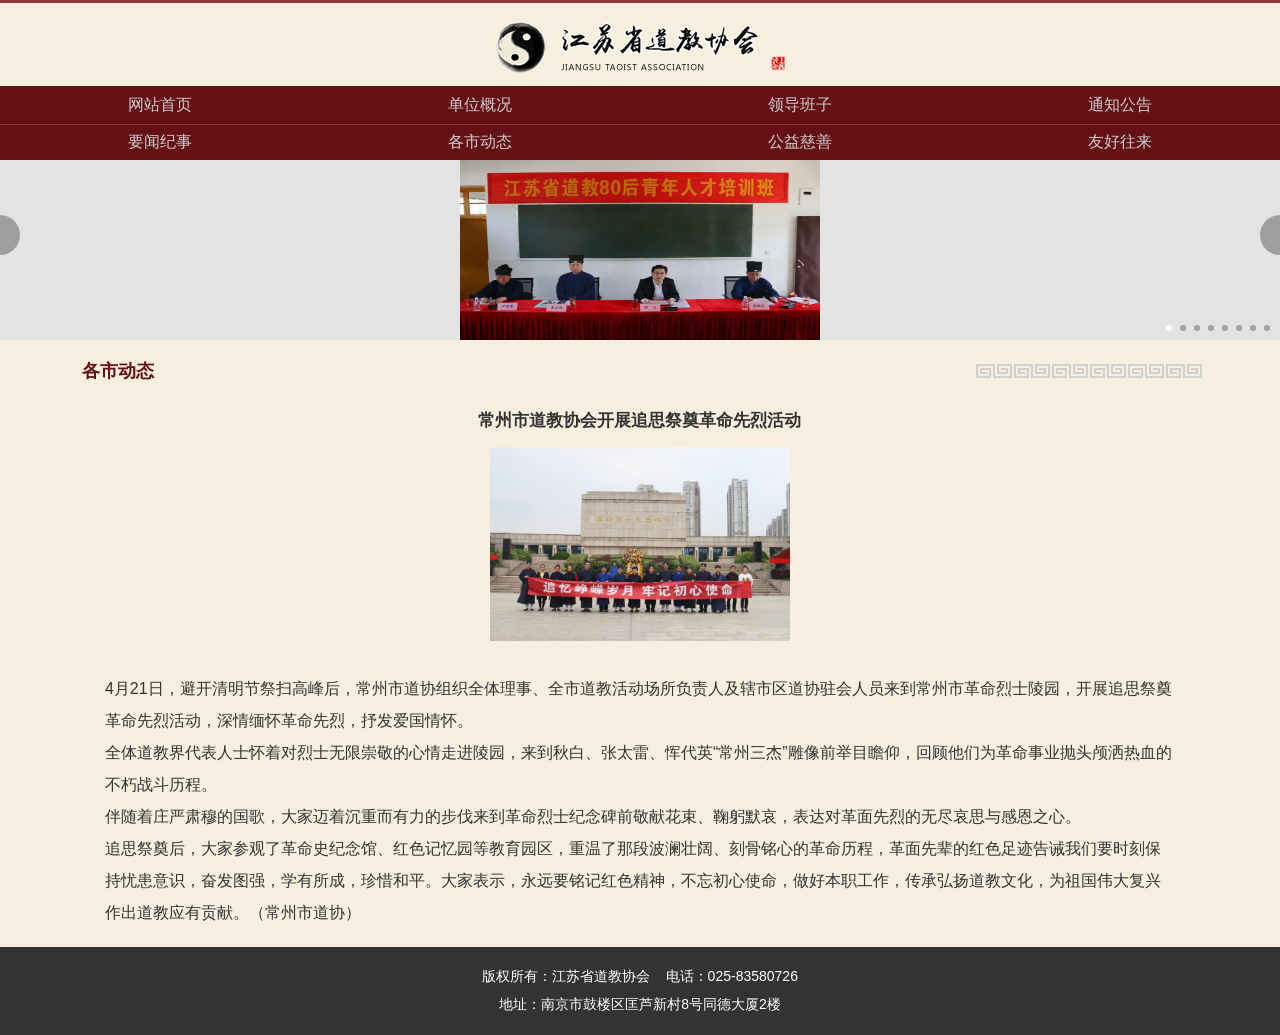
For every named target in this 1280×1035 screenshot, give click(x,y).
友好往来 (1120, 141)
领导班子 (800, 104)
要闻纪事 (160, 141)
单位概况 (480, 104)
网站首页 (160, 104)
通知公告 (1120, 104)
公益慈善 (800, 141)
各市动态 (480, 141)
